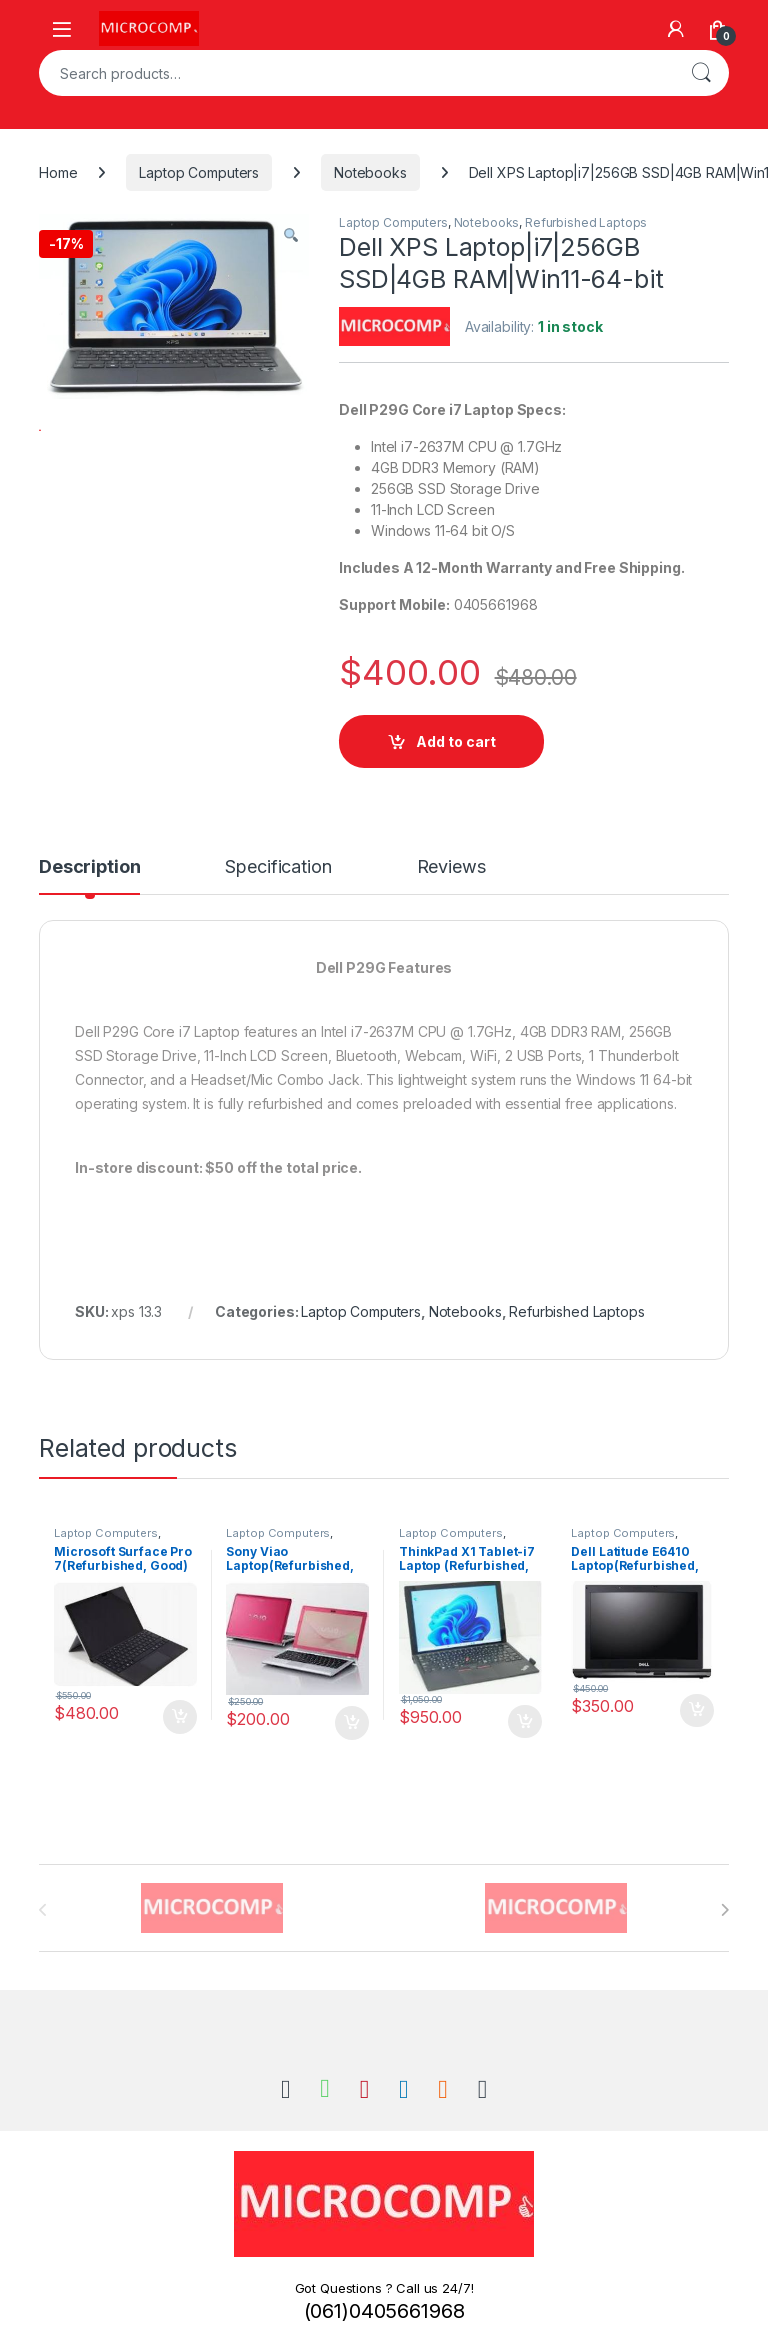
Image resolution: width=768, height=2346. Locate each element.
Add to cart (456, 741)
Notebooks (370, 172)
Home (58, 172)
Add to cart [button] (180, 1717)
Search (701, 73)
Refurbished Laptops (586, 222)
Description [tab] (89, 867)
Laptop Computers (199, 172)
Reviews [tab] (451, 867)
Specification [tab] (278, 867)
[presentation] (724, 1910)
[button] (291, 236)
